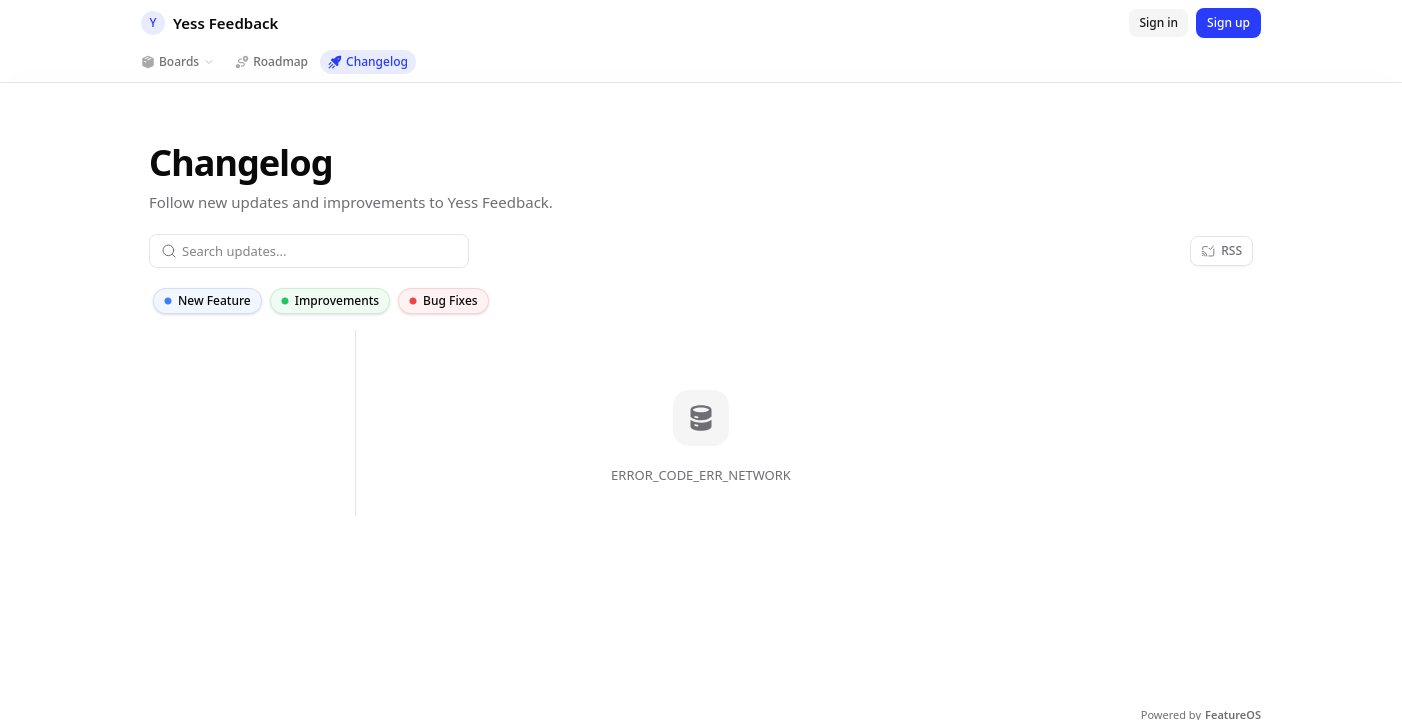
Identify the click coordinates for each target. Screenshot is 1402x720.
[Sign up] (1228, 23)
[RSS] (1221, 251)
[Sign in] (1158, 23)
